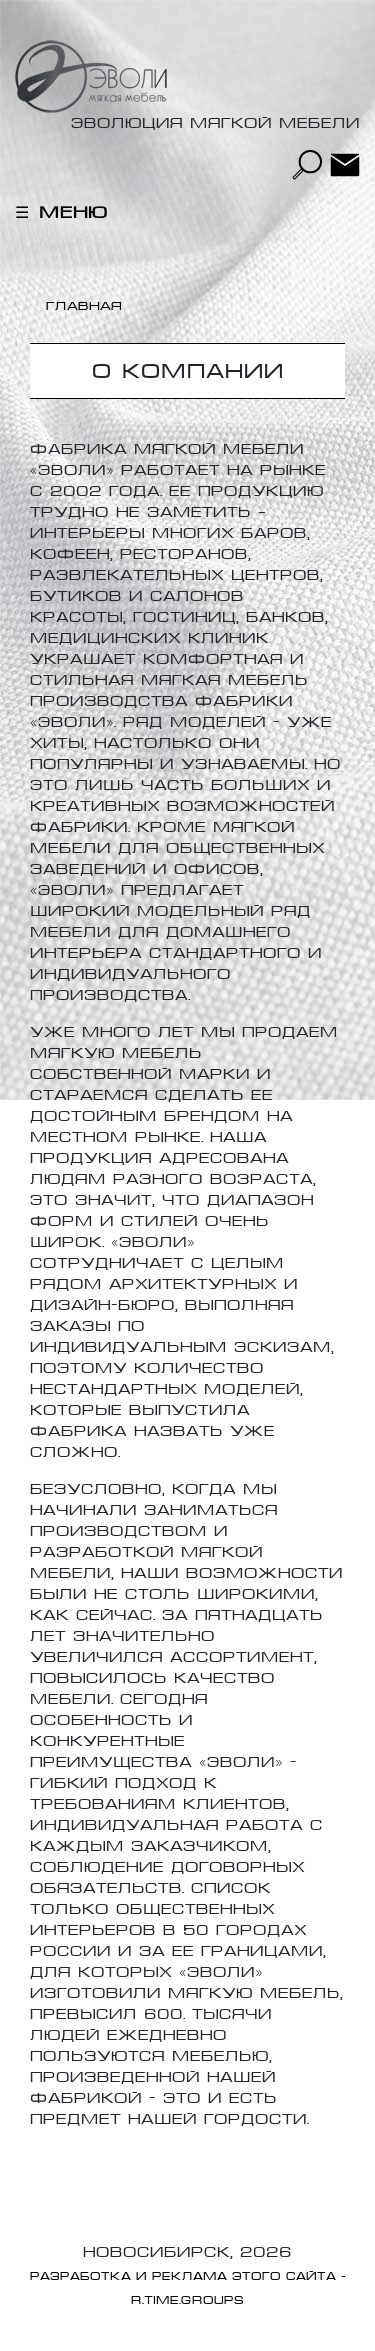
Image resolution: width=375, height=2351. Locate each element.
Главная (84, 306)
